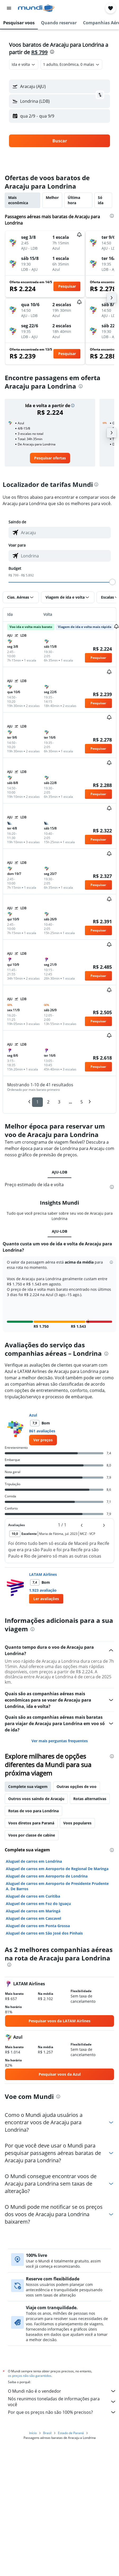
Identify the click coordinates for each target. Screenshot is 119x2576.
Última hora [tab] (74, 200)
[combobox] (23, 64)
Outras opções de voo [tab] (77, 1778)
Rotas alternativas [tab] (89, 1790)
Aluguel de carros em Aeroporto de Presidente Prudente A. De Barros (57, 1878)
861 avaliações (42, 1422)
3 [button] (59, 1102)
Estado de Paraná (71, 2423)
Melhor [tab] (52, 197)
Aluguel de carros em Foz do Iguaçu (38, 1895)
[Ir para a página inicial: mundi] (36, 8)
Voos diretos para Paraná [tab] (31, 1814)
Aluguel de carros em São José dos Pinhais (44, 1924)
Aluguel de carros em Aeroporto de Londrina (47, 1867)
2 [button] (48, 1102)
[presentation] (52, 51)
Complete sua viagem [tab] (28, 1778)
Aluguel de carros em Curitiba (33, 1887)
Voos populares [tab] (77, 1814)
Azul (33, 1406)
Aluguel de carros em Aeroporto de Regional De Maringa (57, 1860)
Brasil (47, 2423)
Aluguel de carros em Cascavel (33, 1910)
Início (33, 2423)
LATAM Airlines (43, 1566)
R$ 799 (39, 52)
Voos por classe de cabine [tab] (31, 1826)
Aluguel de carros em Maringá (33, 1902)
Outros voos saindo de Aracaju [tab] (36, 1790)
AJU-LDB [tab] (59, 1172)
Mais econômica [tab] (18, 200)
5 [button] (81, 1102)
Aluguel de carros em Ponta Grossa (38, 1917)
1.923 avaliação (43, 1582)
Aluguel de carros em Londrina (34, 1853)
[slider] (112, 582)
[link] (50, 458)
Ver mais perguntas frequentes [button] (59, 1732)
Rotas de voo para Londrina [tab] (33, 1802)
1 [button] (37, 1102)
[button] (9, 8)
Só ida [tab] (100, 200)
